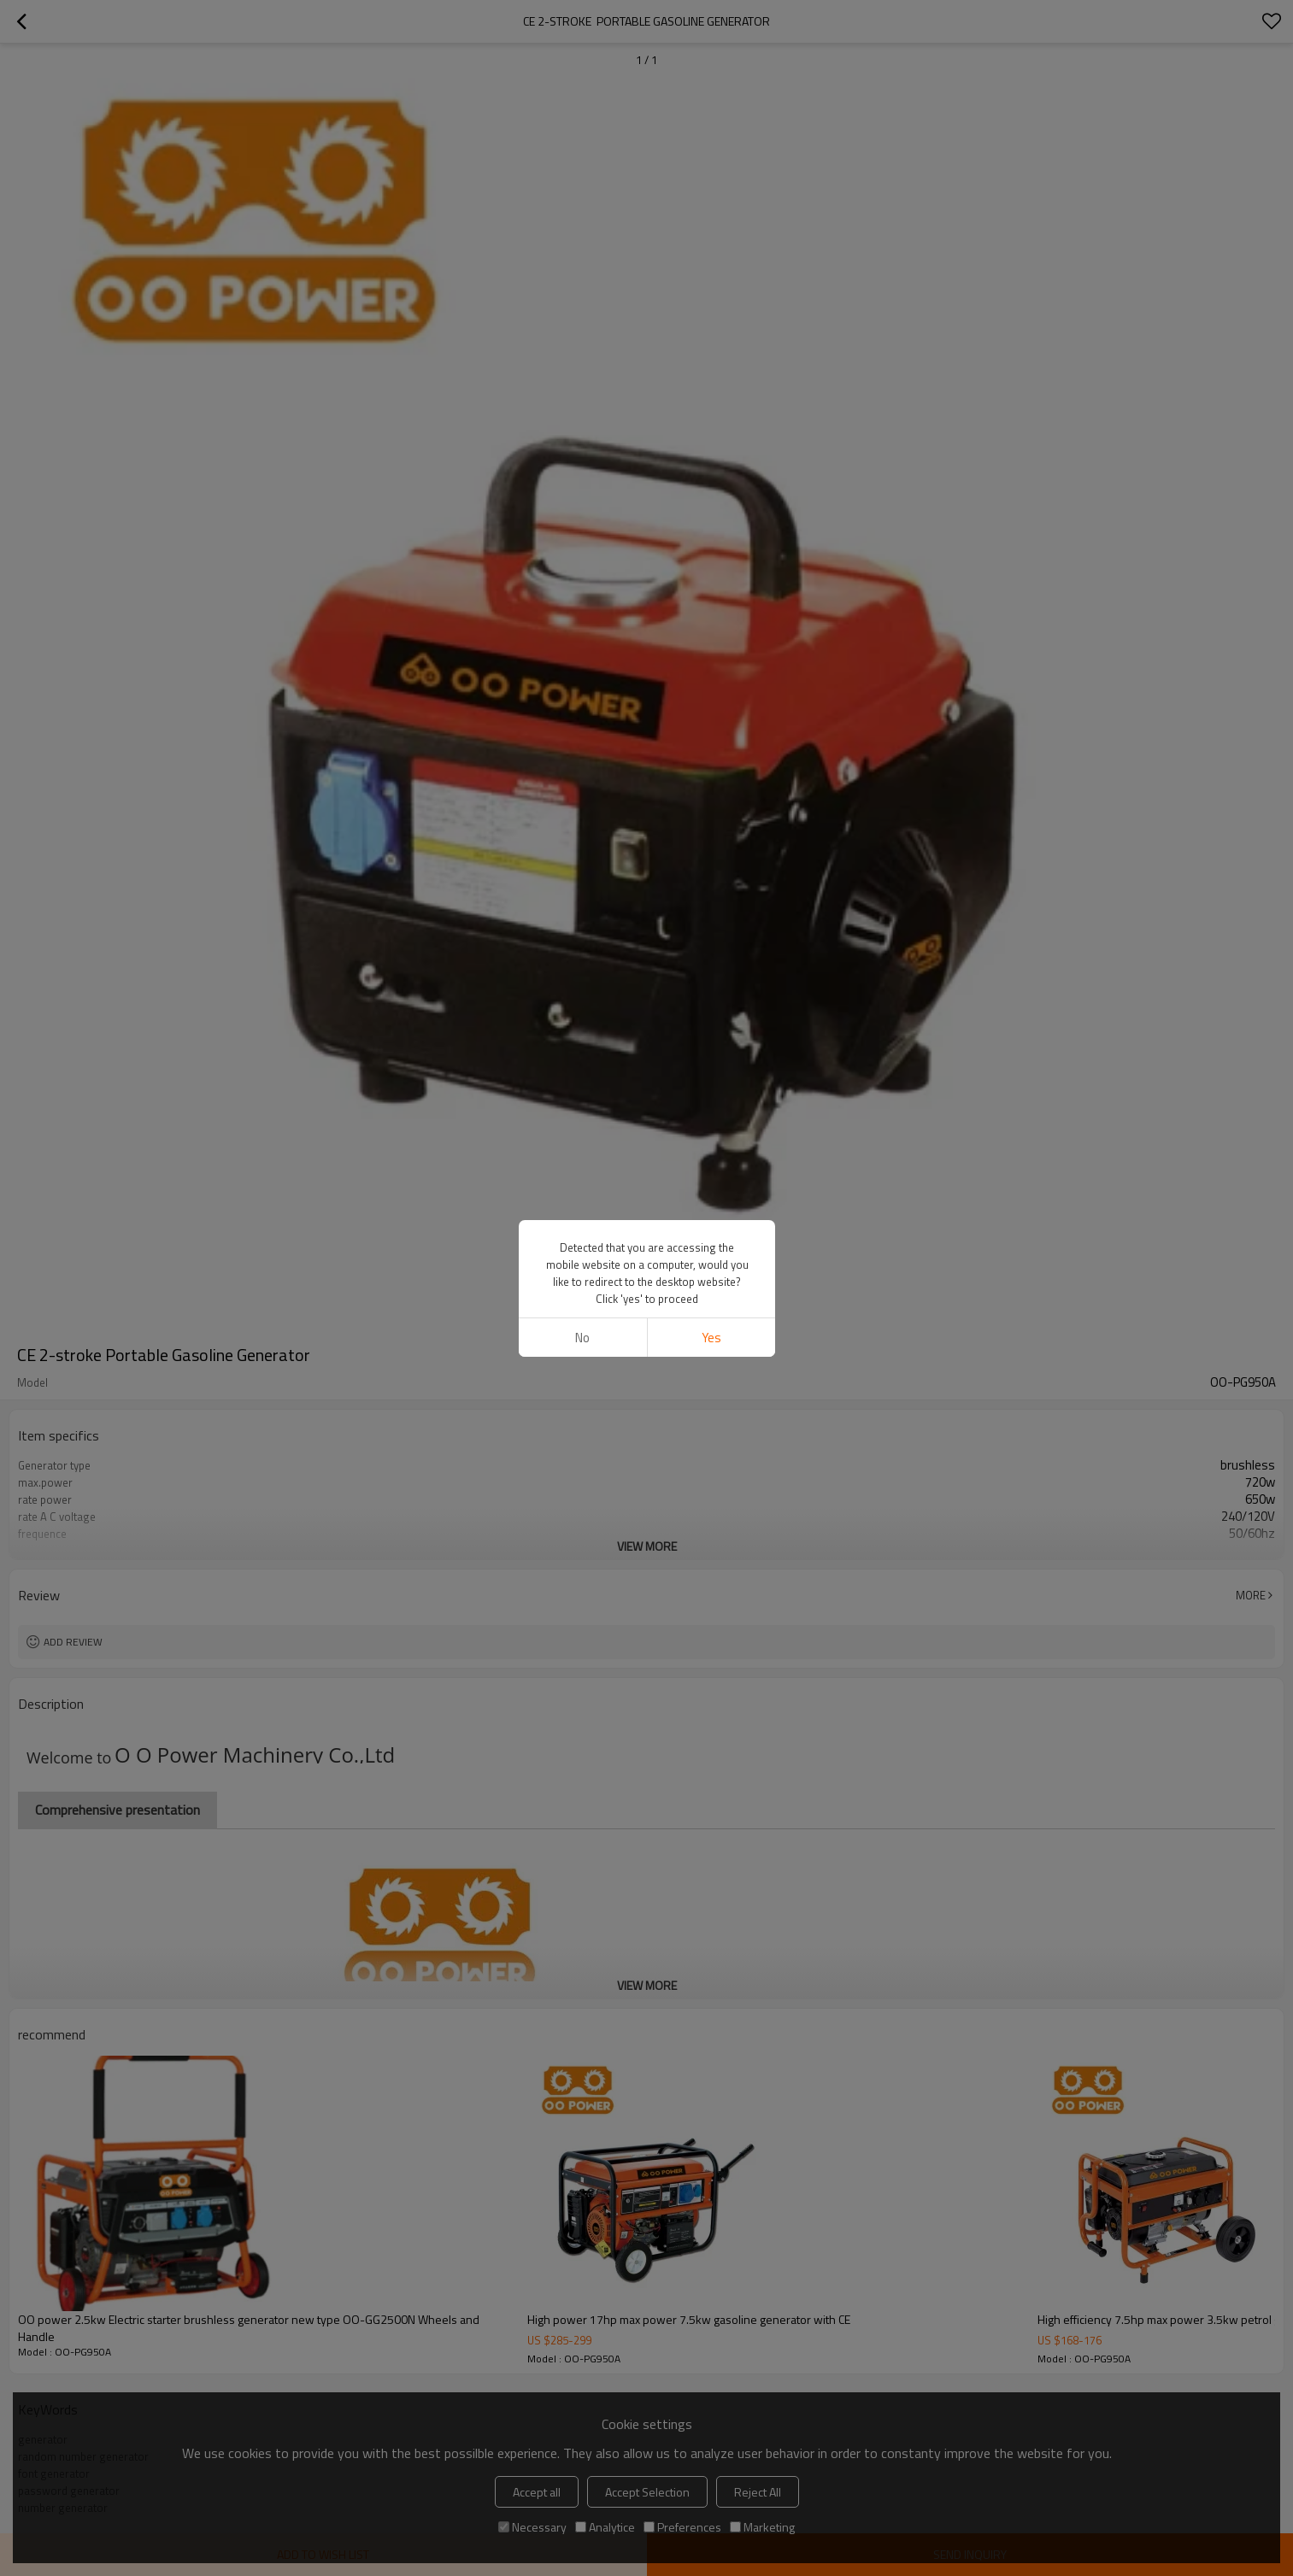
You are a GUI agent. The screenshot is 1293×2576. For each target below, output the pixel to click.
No (582, 1337)
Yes (710, 1337)
